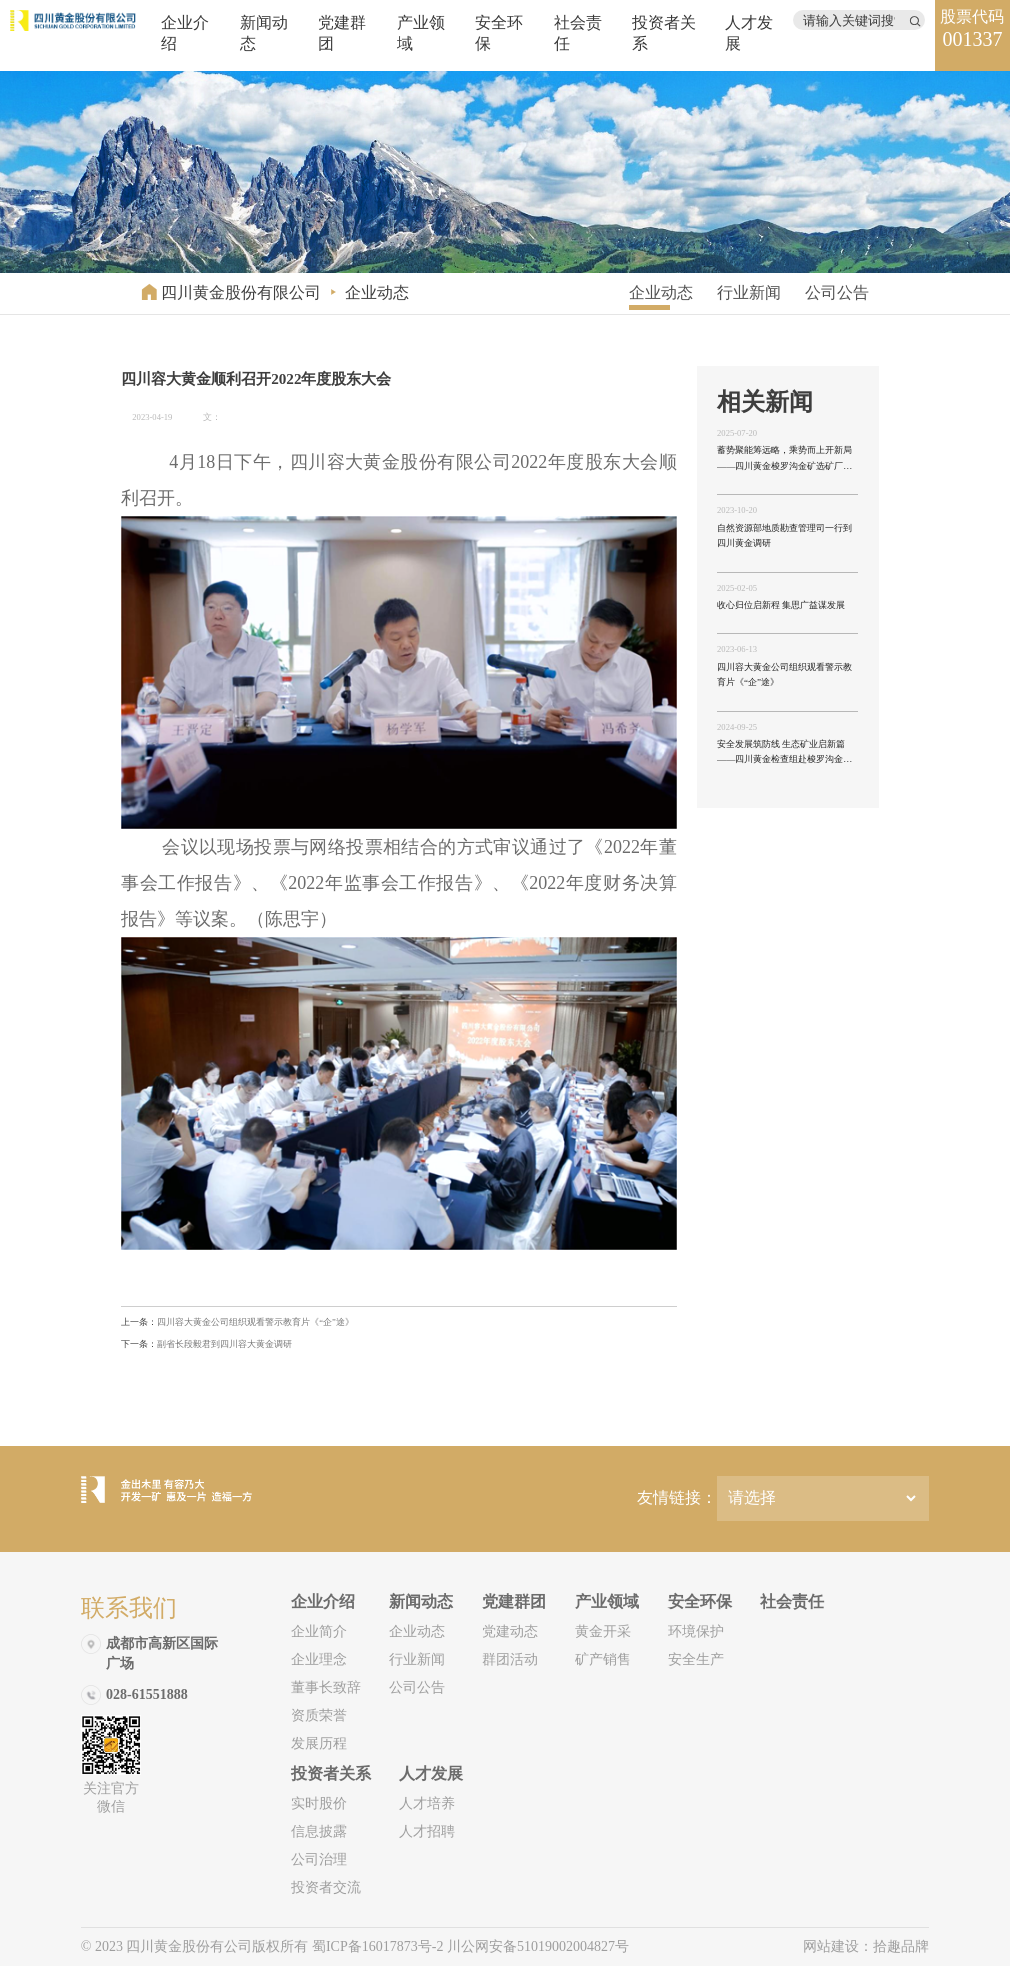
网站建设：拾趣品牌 (866, 1946)
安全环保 (700, 1601)
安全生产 (696, 1659)
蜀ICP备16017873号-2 (379, 1946)
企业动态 (377, 292)
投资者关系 (331, 1773)
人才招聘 (427, 1831)
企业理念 (319, 1659)
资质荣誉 (319, 1715)
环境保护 (696, 1631)
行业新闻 (749, 292)
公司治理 (319, 1859)
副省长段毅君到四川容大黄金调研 (206, 1344)
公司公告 (837, 292)
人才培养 (427, 1803)
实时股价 (319, 1803)
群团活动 (510, 1659)
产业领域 (607, 1601)
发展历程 (319, 1743)
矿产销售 (603, 1659)
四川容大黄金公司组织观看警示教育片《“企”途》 (237, 1322)
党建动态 (510, 1631)
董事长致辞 (326, 1687)
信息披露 (319, 1831)
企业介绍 (323, 1601)
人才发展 (431, 1773)
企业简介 (319, 1631)
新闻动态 (421, 1601)
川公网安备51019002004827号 (538, 1946)
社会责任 (792, 1601)
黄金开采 (603, 1631)
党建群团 (514, 1601)
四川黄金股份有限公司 (241, 292)
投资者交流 (326, 1887)
